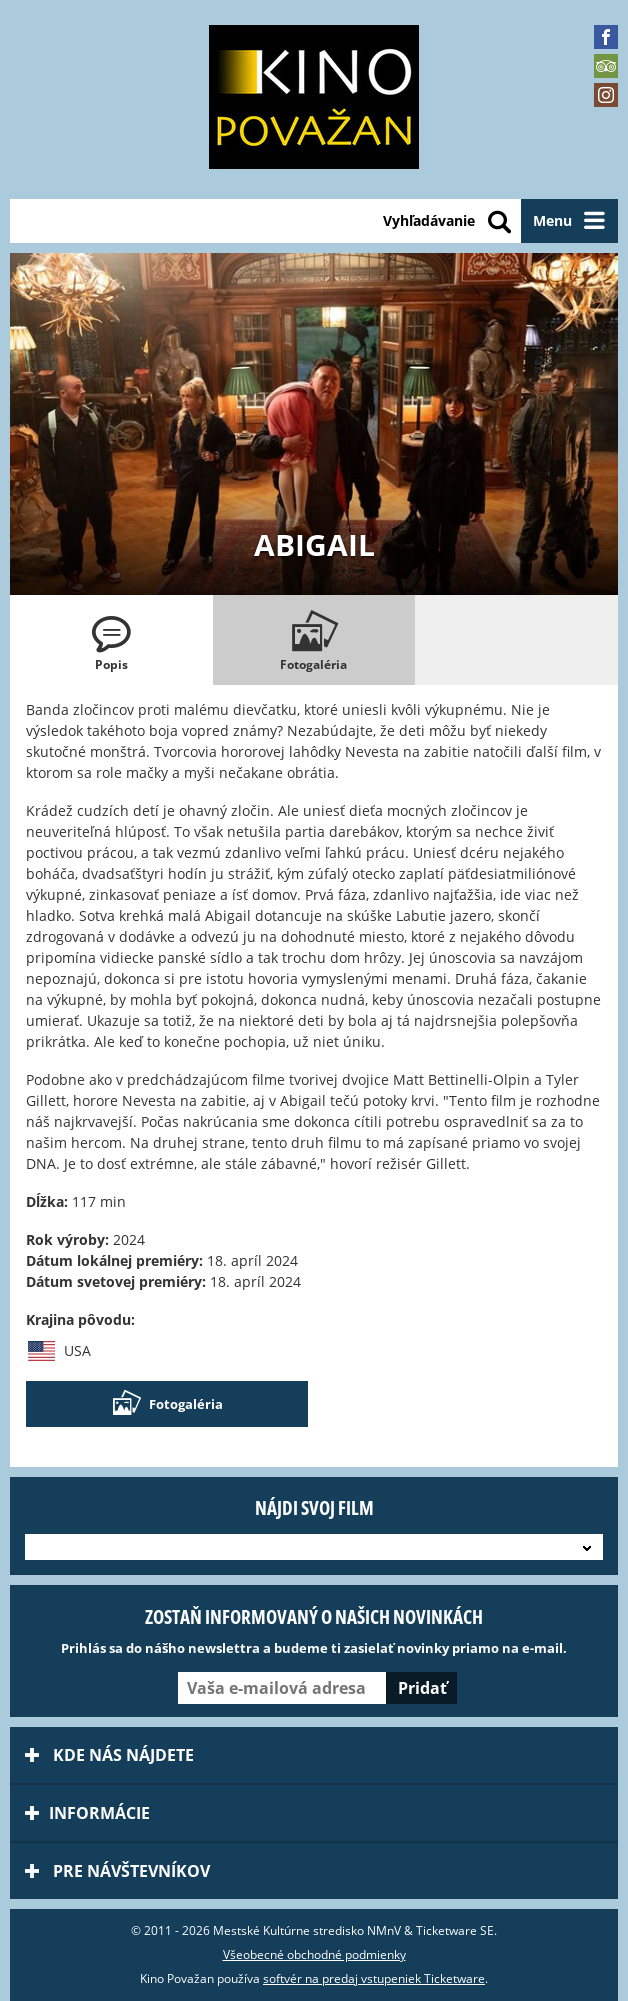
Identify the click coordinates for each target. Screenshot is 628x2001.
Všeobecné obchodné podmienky (314, 1954)
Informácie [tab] (87, 1813)
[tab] (111, 640)
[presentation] (111, 640)
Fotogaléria (167, 1404)
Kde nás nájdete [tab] (109, 1755)
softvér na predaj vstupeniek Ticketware (374, 1978)
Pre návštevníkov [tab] (117, 1871)
